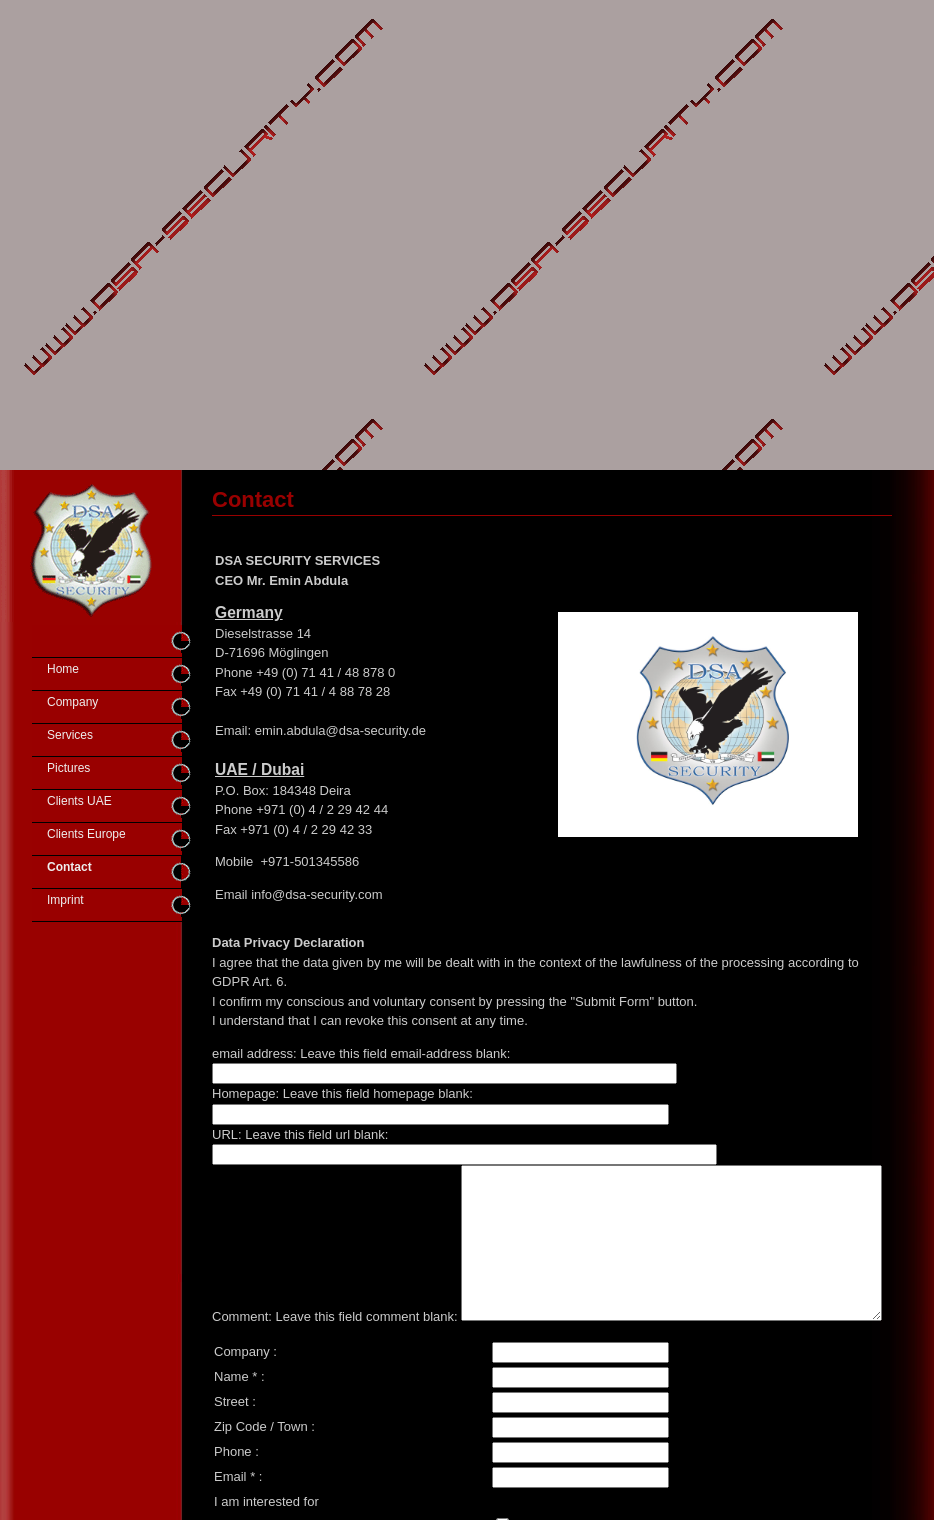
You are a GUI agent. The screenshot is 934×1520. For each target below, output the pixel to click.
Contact (69, 867)
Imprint (65, 900)
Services (70, 735)
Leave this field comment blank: (367, 1174)
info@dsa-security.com (316, 894)
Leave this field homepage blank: (378, 1093)
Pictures (68, 768)
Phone (233, 1501)
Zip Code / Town (261, 1476)
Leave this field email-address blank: (405, 1053)
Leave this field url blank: (316, 1134)
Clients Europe (86, 834)
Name (231, 1426)
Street (231, 1451)
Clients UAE (79, 801)
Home (63, 669)
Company (72, 702)
